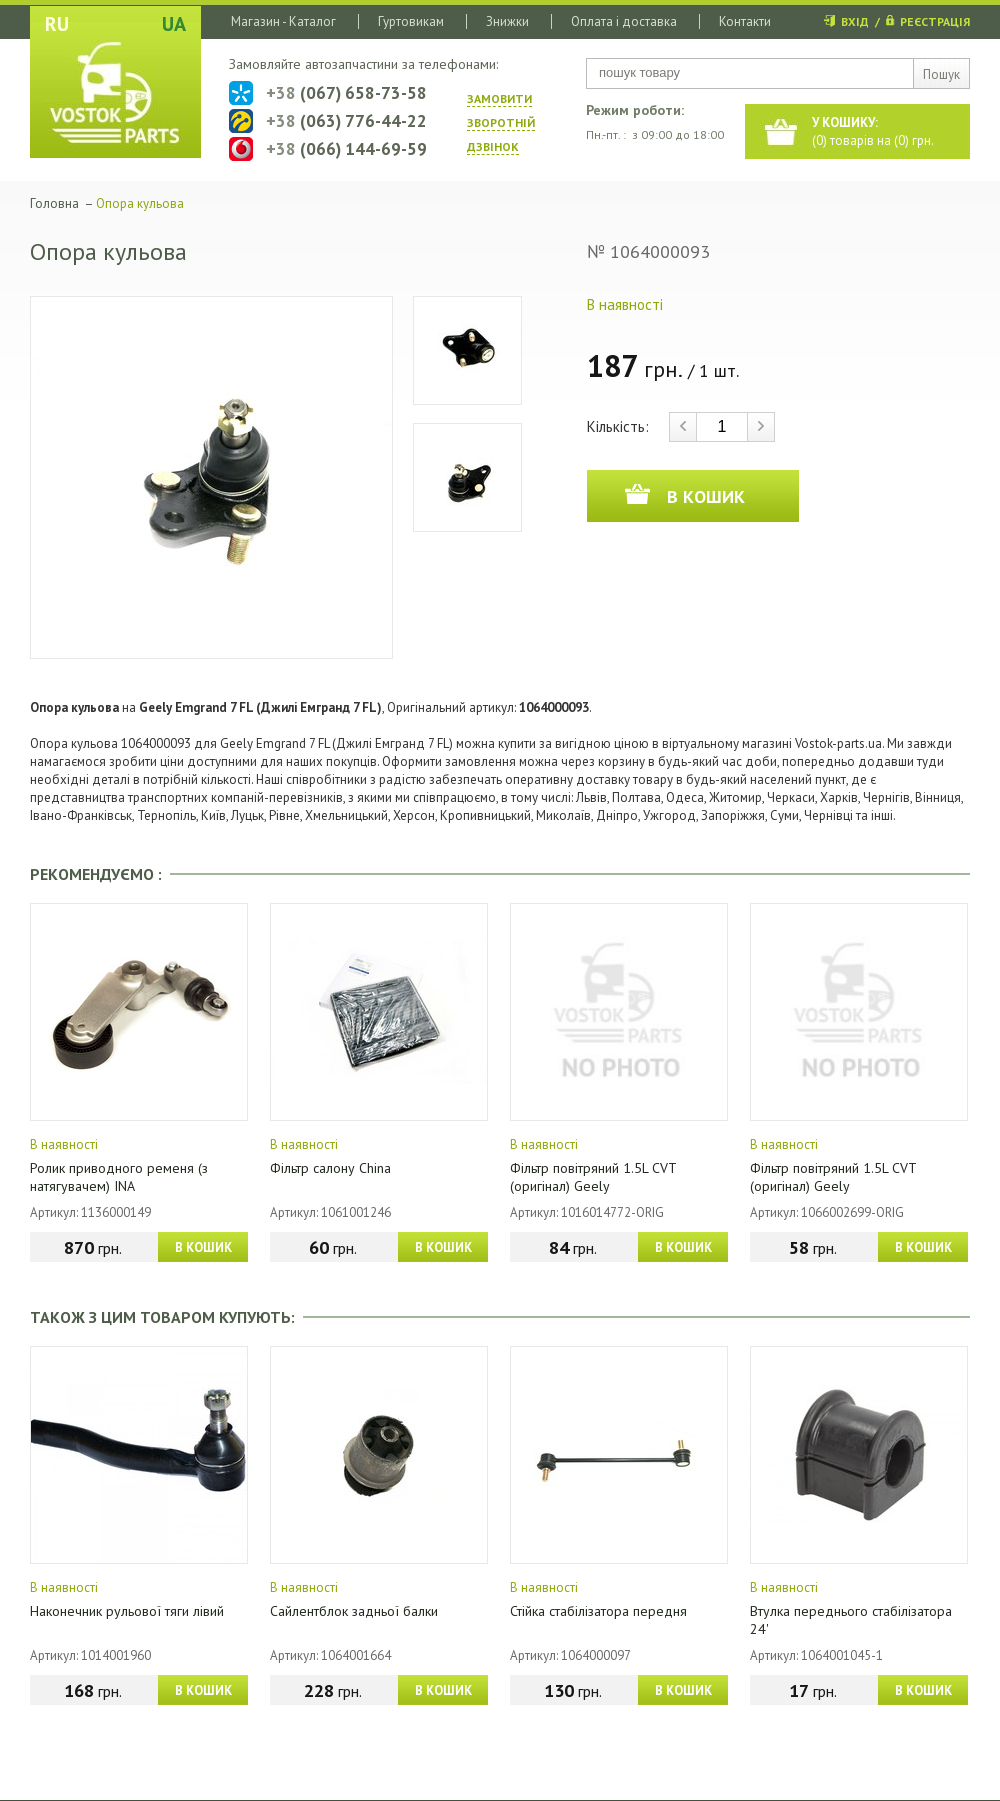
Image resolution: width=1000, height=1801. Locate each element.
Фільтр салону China (330, 1168)
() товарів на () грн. (873, 131)
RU (57, 24)
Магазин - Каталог (283, 21)
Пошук (941, 74)
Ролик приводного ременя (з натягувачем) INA (119, 1177)
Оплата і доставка (624, 21)
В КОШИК (203, 1247)
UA (174, 24)
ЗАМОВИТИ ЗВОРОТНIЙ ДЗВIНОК (501, 122)
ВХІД (855, 21)
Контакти (745, 21)
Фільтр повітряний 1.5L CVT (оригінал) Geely (593, 1177)
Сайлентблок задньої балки (354, 1611)
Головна (54, 203)
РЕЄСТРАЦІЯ (935, 21)
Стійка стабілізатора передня (598, 1611)
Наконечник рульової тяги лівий (127, 1611)
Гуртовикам (411, 21)
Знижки (507, 21)
